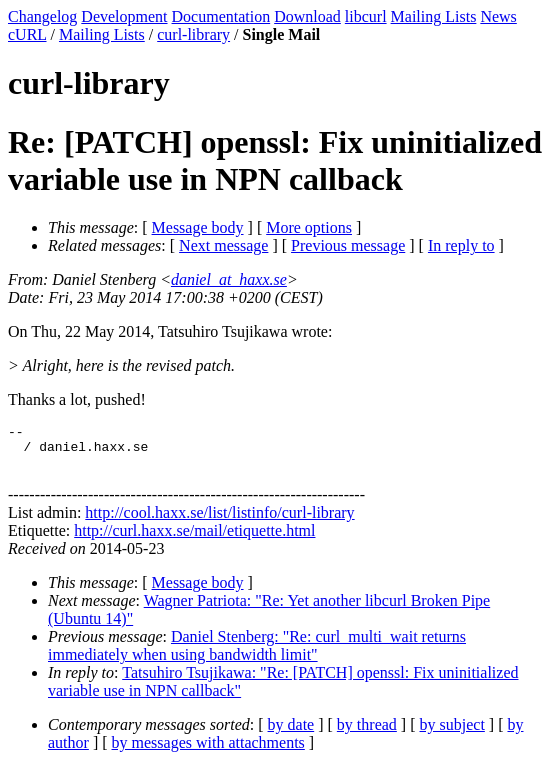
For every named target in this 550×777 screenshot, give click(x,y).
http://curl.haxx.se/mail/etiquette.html (194, 539)
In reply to (461, 245)
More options (309, 227)
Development (124, 16)
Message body (198, 227)
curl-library (193, 34)
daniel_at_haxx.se (229, 279)
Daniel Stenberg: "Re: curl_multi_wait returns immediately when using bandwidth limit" (257, 654)
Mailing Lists (434, 16)
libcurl (366, 16)
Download (307, 16)
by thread (367, 733)
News (498, 16)
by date (291, 733)
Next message (223, 245)
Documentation (221, 16)
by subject (452, 733)
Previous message (348, 245)
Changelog (42, 16)
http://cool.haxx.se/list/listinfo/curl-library (219, 521)
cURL (27, 34)
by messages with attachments (208, 751)
